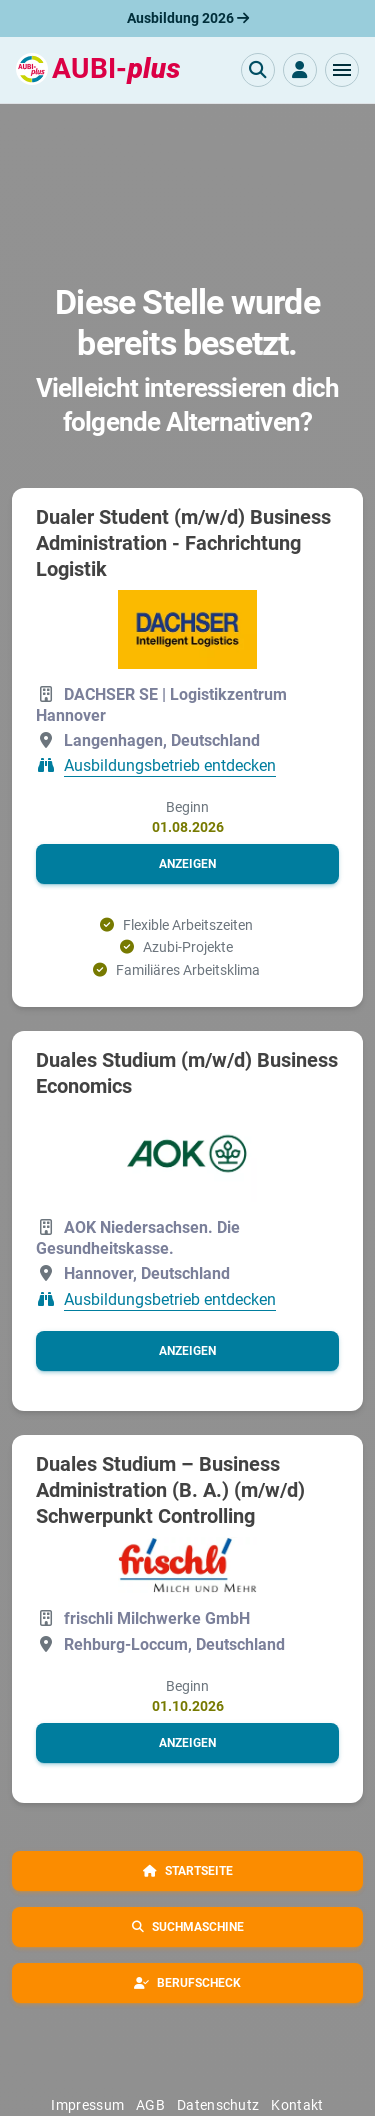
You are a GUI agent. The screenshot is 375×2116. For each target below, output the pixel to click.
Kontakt (297, 2105)
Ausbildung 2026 (188, 18)
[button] (342, 70)
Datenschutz (218, 2105)
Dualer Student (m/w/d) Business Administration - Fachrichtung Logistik (183, 543)
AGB (150, 2105)
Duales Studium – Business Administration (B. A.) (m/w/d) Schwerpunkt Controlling (170, 1490)
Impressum (87, 2105)
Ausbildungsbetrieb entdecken (170, 765)
